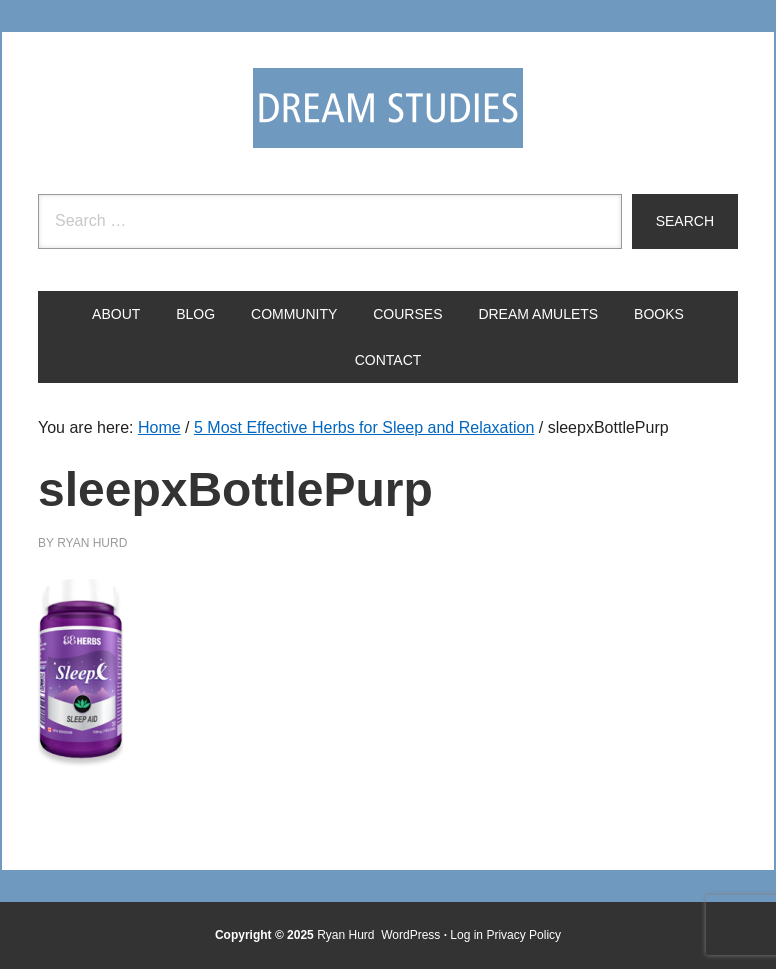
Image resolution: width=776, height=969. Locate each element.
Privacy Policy (523, 935)
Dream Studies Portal (388, 108)
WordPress (410, 935)
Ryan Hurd (347, 935)
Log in (466, 935)
